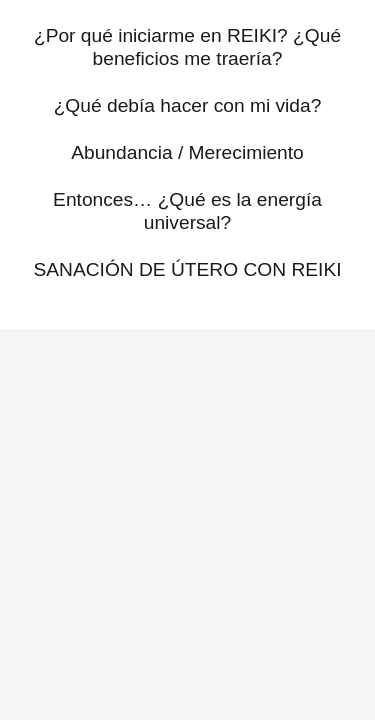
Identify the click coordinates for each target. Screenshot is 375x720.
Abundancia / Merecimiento (187, 152)
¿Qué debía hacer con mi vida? (188, 105)
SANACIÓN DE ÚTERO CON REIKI (187, 269)
